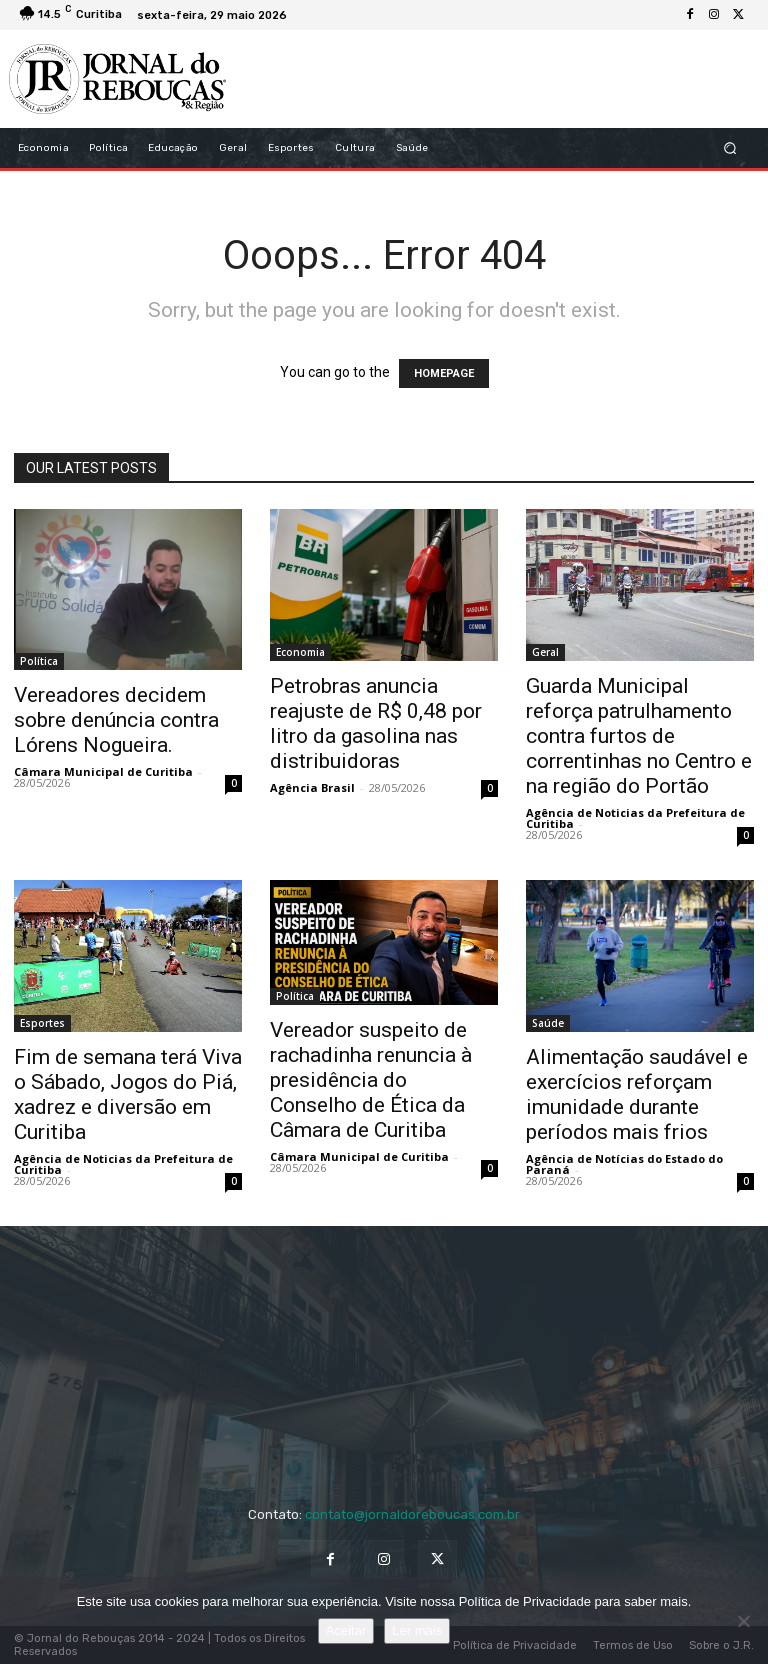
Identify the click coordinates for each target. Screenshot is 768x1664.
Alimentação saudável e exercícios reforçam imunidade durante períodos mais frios (637, 1094)
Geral (545, 652)
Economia (300, 652)
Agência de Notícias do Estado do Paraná (624, 1164)
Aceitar (346, 1630)
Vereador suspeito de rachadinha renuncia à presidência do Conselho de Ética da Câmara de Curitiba (371, 1080)
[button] (730, 148)
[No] (743, 1621)
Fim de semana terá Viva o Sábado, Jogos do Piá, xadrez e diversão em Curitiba (128, 1094)
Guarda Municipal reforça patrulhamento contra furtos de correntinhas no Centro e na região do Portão (639, 736)
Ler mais (417, 1630)
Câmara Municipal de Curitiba (103, 771)
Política (39, 661)
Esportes (42, 1023)
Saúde (548, 1023)
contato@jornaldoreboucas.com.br (412, 1514)
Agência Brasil (312, 787)
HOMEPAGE (444, 373)
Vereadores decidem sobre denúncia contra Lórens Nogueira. (116, 720)
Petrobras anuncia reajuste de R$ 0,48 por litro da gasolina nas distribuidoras (376, 723)
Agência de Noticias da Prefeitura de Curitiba (635, 818)
